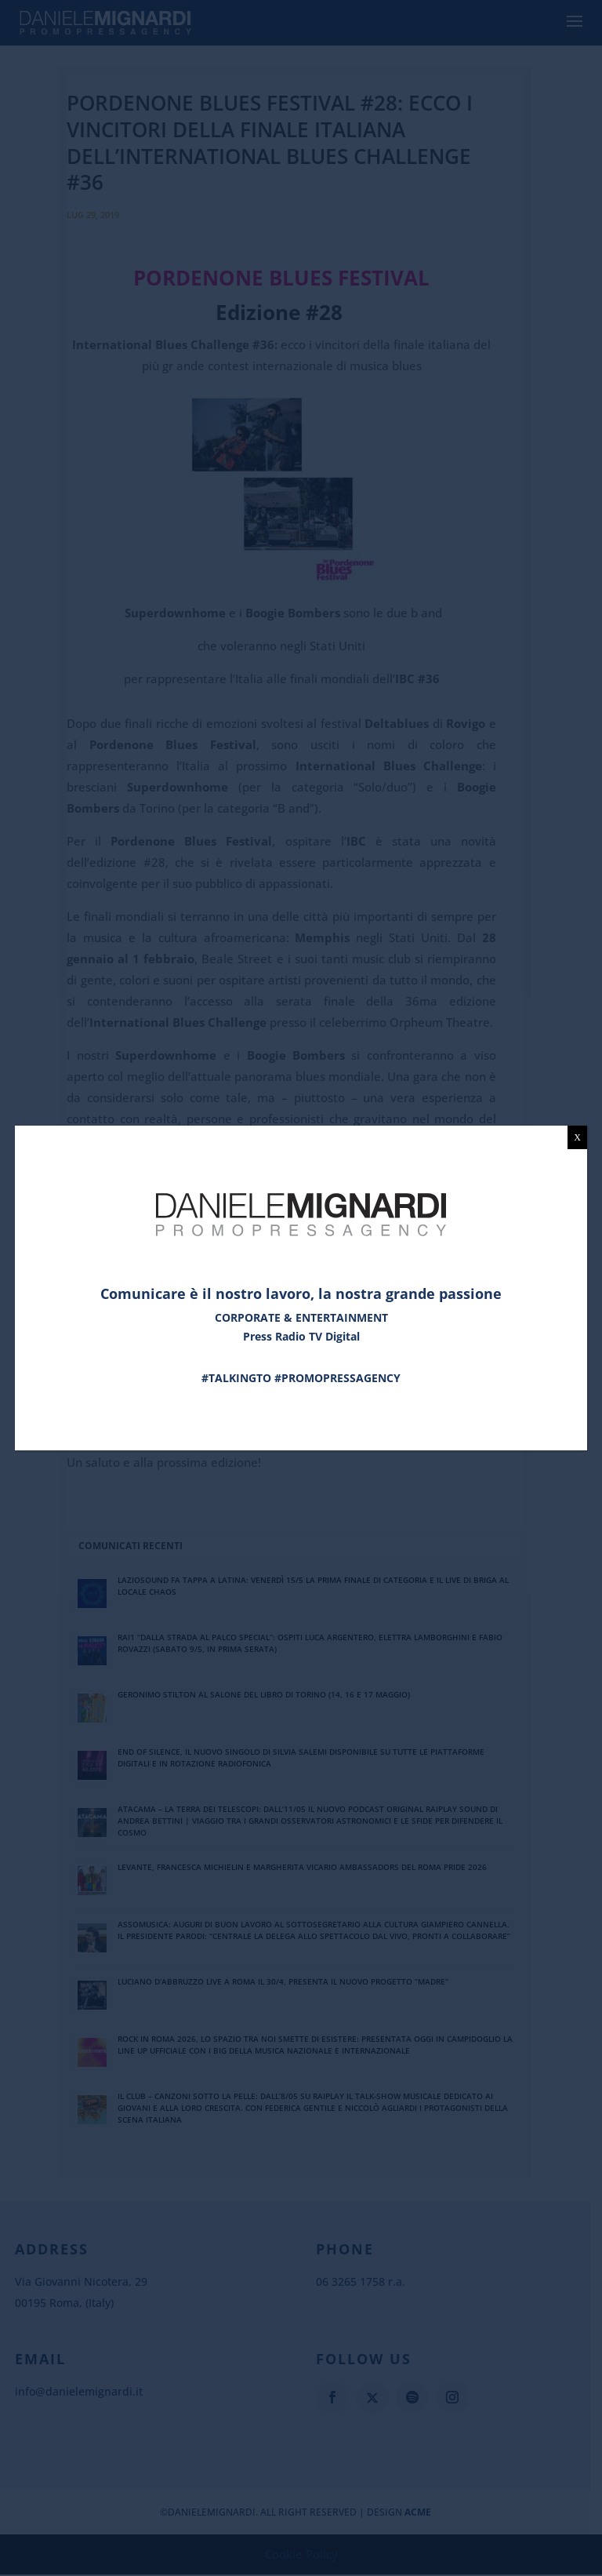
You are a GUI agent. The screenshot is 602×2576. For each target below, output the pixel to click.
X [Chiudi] (577, 1137)
